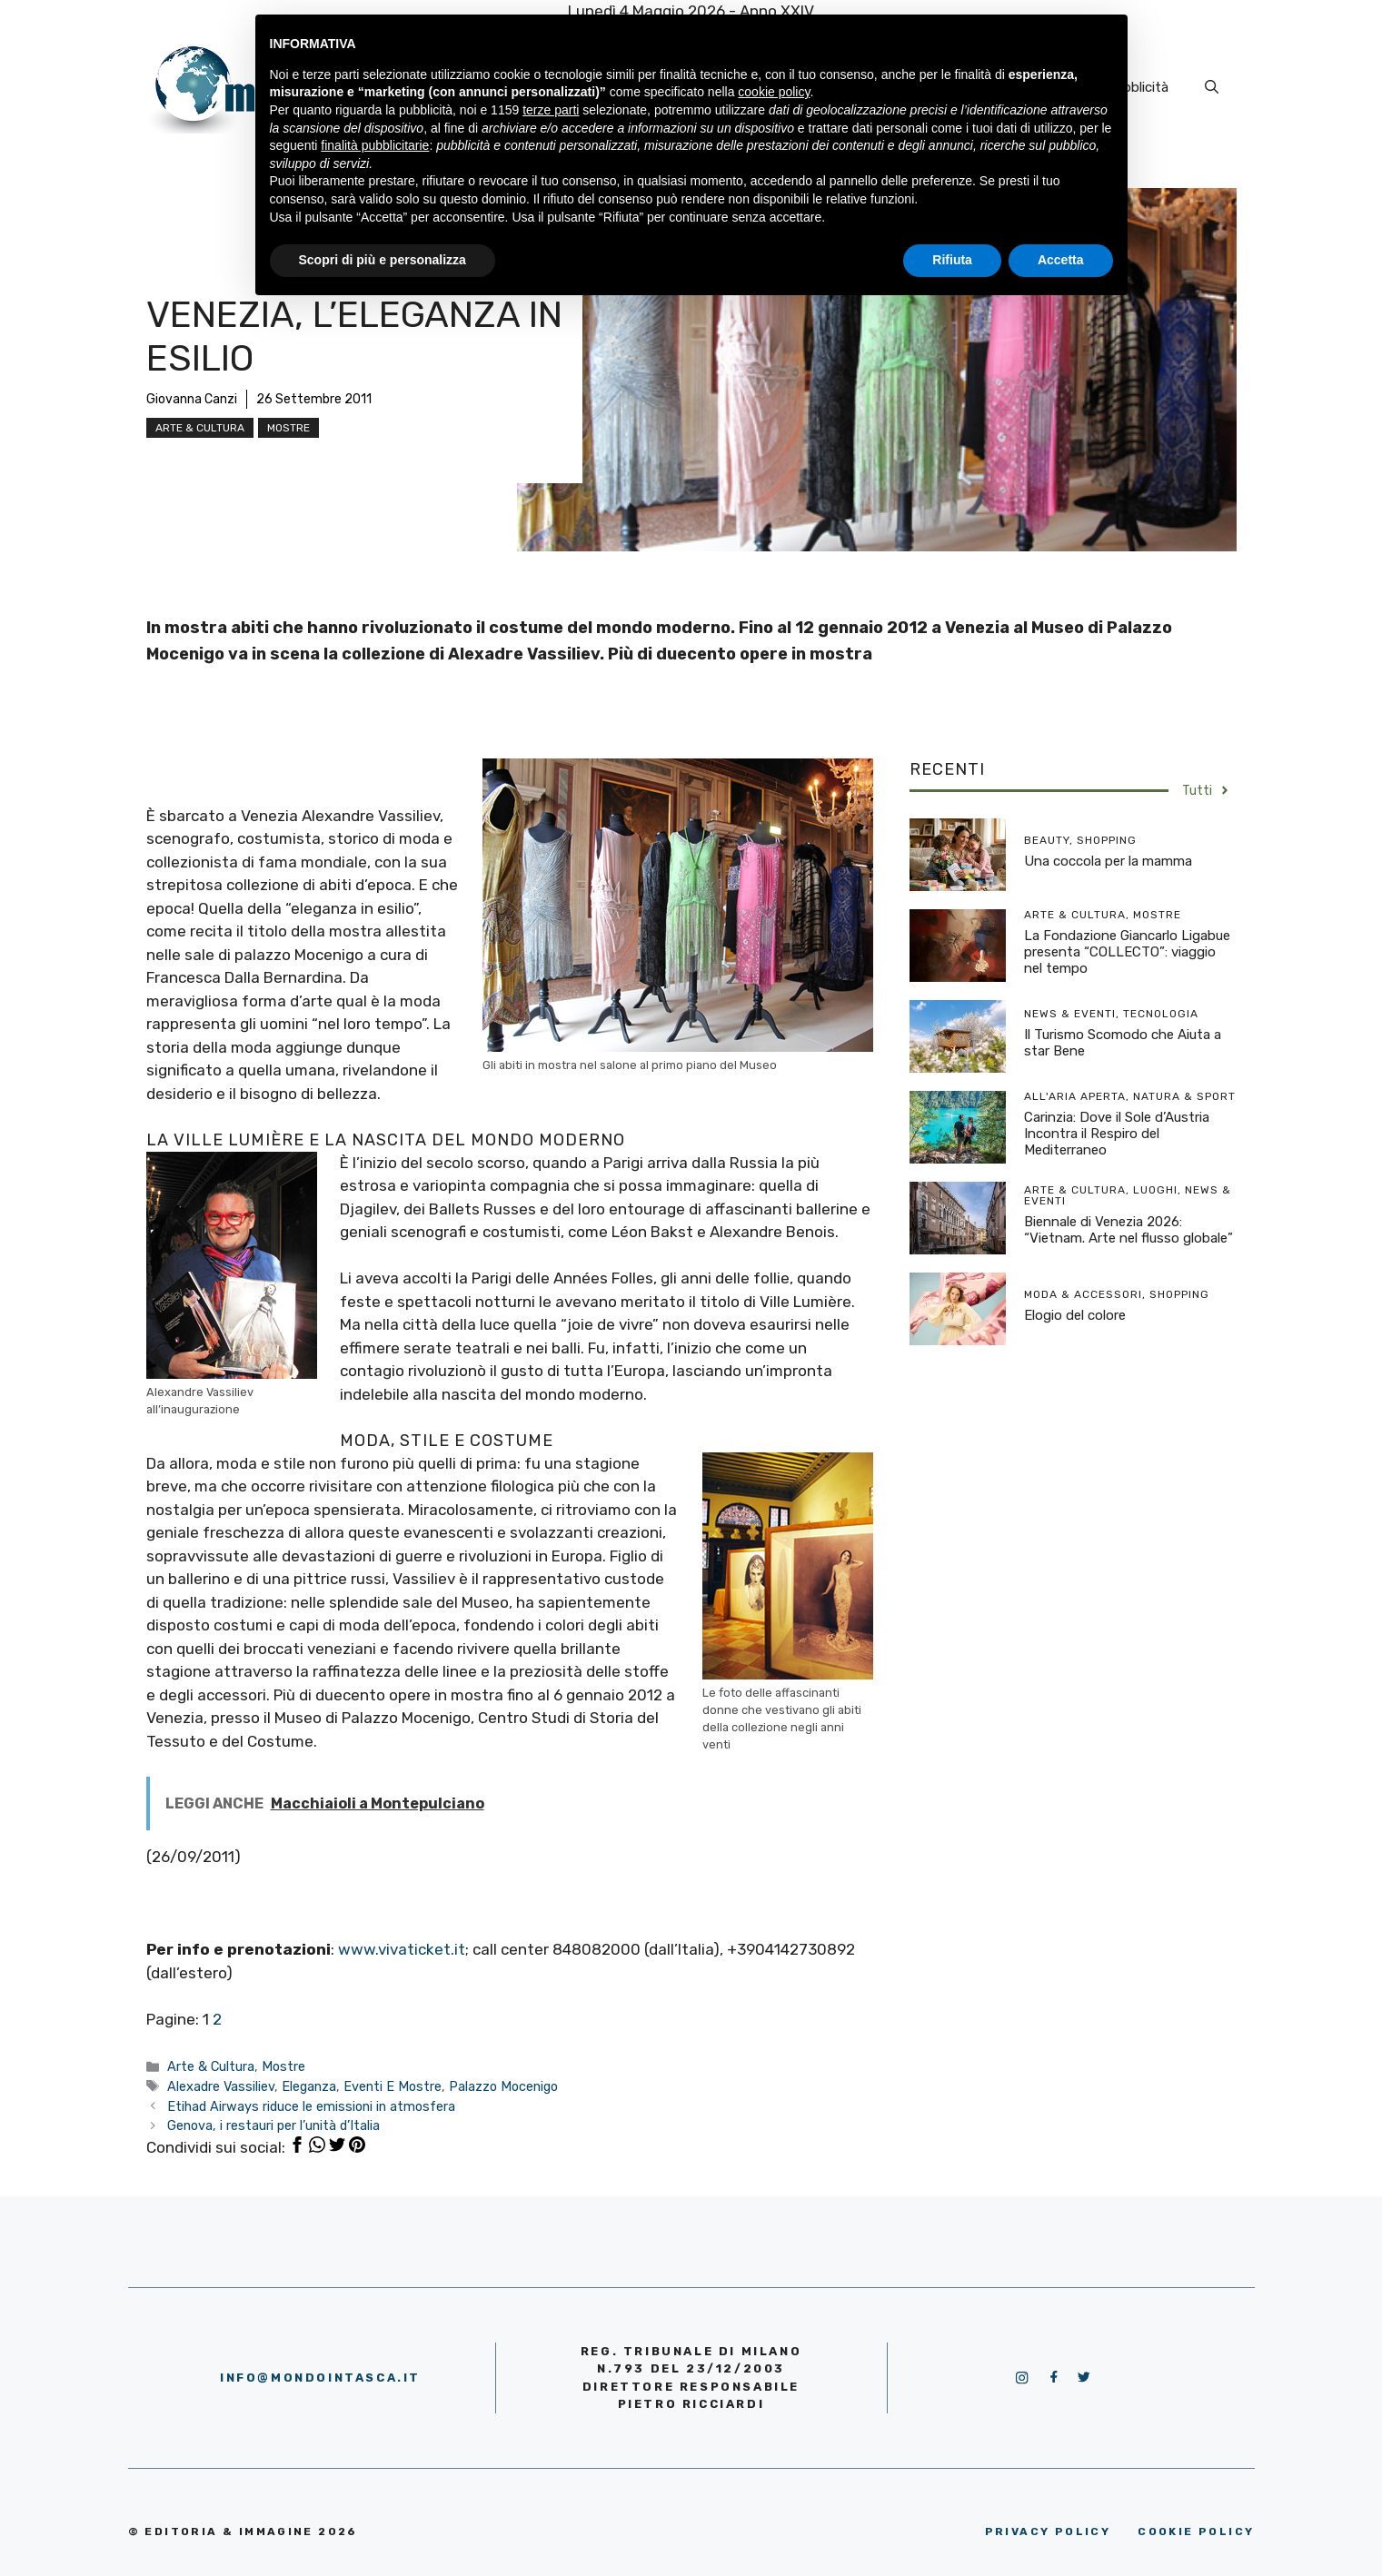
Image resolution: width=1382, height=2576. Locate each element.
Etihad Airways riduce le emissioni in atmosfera (311, 2106)
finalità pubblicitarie (375, 145)
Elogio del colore (1075, 1315)
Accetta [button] (1061, 260)
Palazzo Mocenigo (503, 2086)
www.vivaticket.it (401, 1949)
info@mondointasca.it (320, 2377)
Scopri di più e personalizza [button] (382, 260)
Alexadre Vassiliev (220, 2086)
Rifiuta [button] (952, 260)
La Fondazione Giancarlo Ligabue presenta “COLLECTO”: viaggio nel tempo (1127, 951)
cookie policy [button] (774, 91)
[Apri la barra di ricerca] (1212, 87)
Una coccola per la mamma (1108, 861)
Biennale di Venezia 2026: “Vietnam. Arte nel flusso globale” (1128, 1230)
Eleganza (309, 2086)
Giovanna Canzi (191, 399)
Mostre (288, 427)
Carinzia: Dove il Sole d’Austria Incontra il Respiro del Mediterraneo (1116, 1133)
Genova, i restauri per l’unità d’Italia (273, 2125)
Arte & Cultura (199, 427)
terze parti (550, 110)
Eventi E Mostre (392, 2086)
